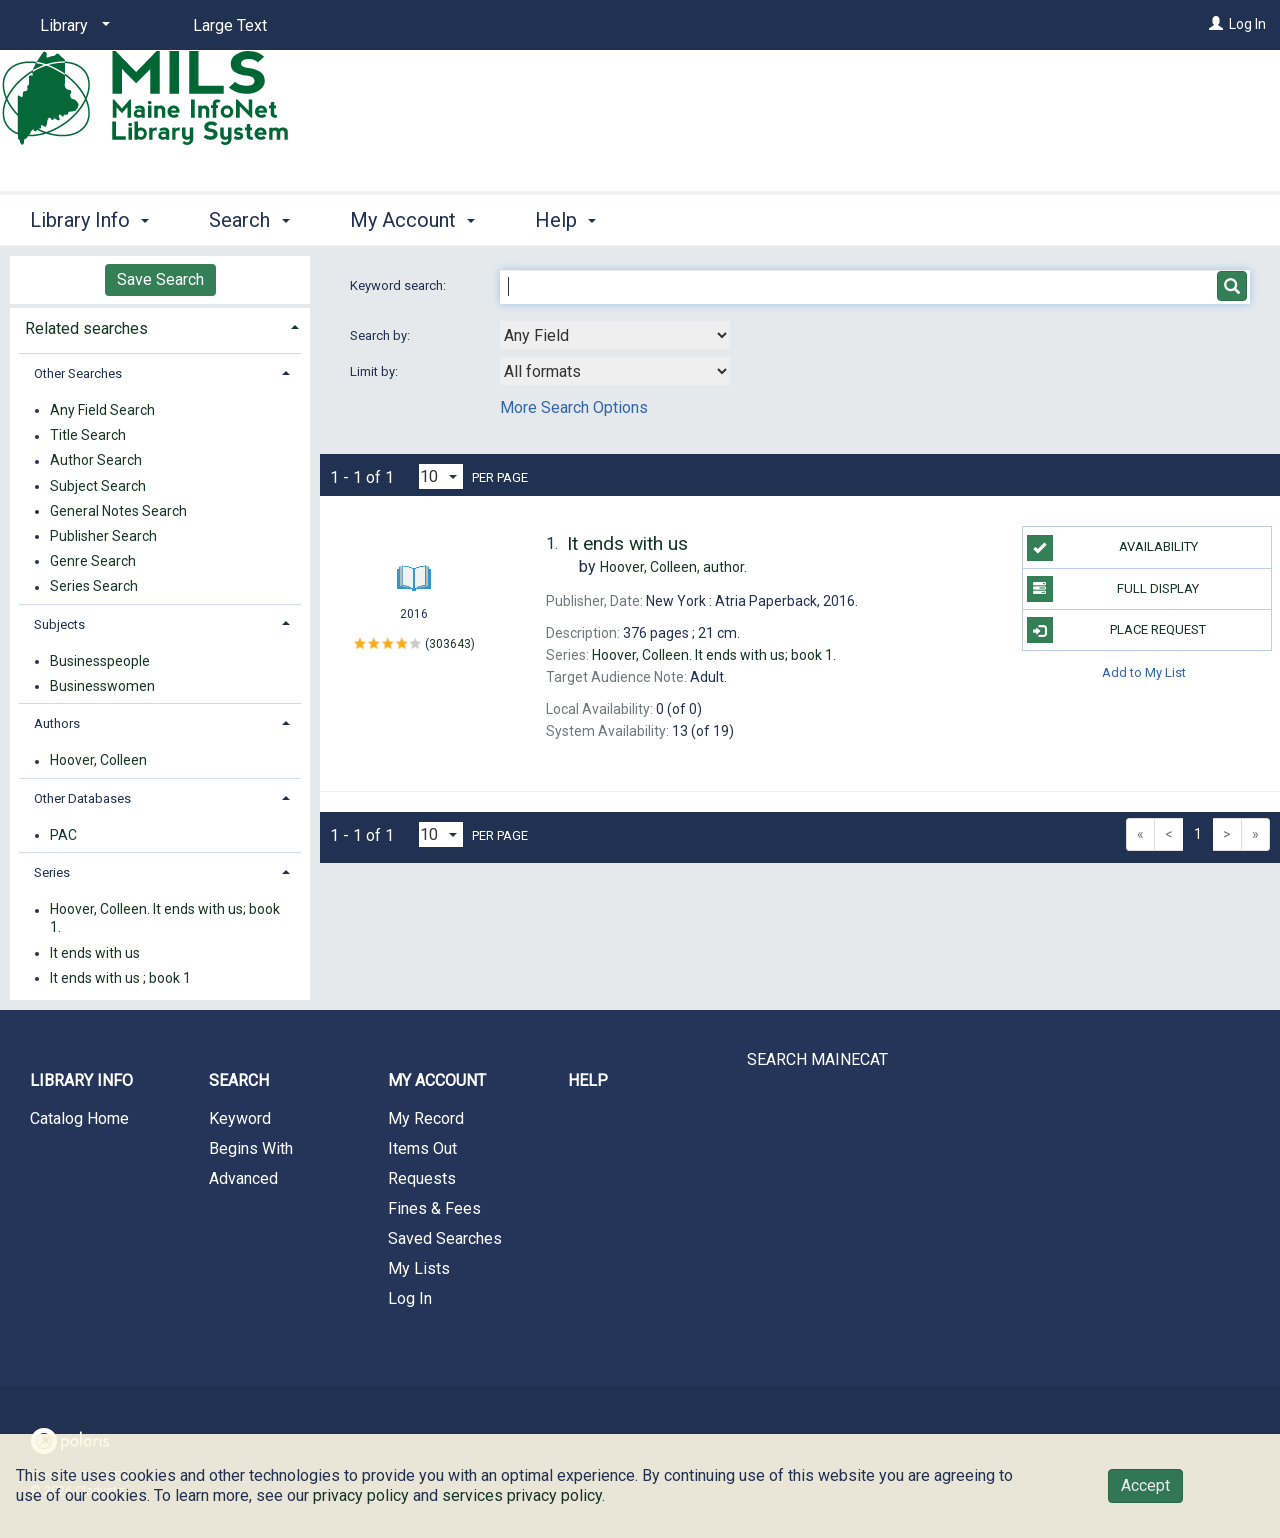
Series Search (94, 587)
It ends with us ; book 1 (120, 978)
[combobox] (615, 335)
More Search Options (574, 407)
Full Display (1113, 589)
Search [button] (249, 220)
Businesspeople (100, 661)
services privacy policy (522, 1495)
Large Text (230, 25)
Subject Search (98, 486)
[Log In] (1216, 24)
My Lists (419, 1268)
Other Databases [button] (82, 798)
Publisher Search (103, 536)
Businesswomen (102, 686)
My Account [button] (412, 220)
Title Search (88, 436)
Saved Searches (445, 1238)
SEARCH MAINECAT (817, 1059)
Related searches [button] (86, 328)
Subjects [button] (59, 624)
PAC (63, 835)
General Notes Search (118, 511)
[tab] (160, 326)
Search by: (381, 335)
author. (673, 567)
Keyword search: (399, 285)
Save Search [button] (160, 279)
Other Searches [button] (78, 373)
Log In (1247, 24)
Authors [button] (57, 723)
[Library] (71, 26)
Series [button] (52, 872)
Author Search (96, 461)
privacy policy (361, 1495)
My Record (426, 1118)
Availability (1112, 548)
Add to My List (1144, 671)
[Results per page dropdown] (441, 476)
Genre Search (93, 561)
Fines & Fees (434, 1208)
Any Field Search (102, 410)
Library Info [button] (89, 220)
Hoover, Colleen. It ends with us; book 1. (165, 919)
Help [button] (565, 220)
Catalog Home (79, 1118)
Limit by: (375, 371)
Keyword (240, 1118)
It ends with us (95, 953)
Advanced (243, 1178)
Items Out (422, 1148)
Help (588, 1080)
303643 (450, 643)
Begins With (251, 1148)
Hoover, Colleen (98, 761)
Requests (422, 1178)
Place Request (1117, 630)
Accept (1145, 1485)
